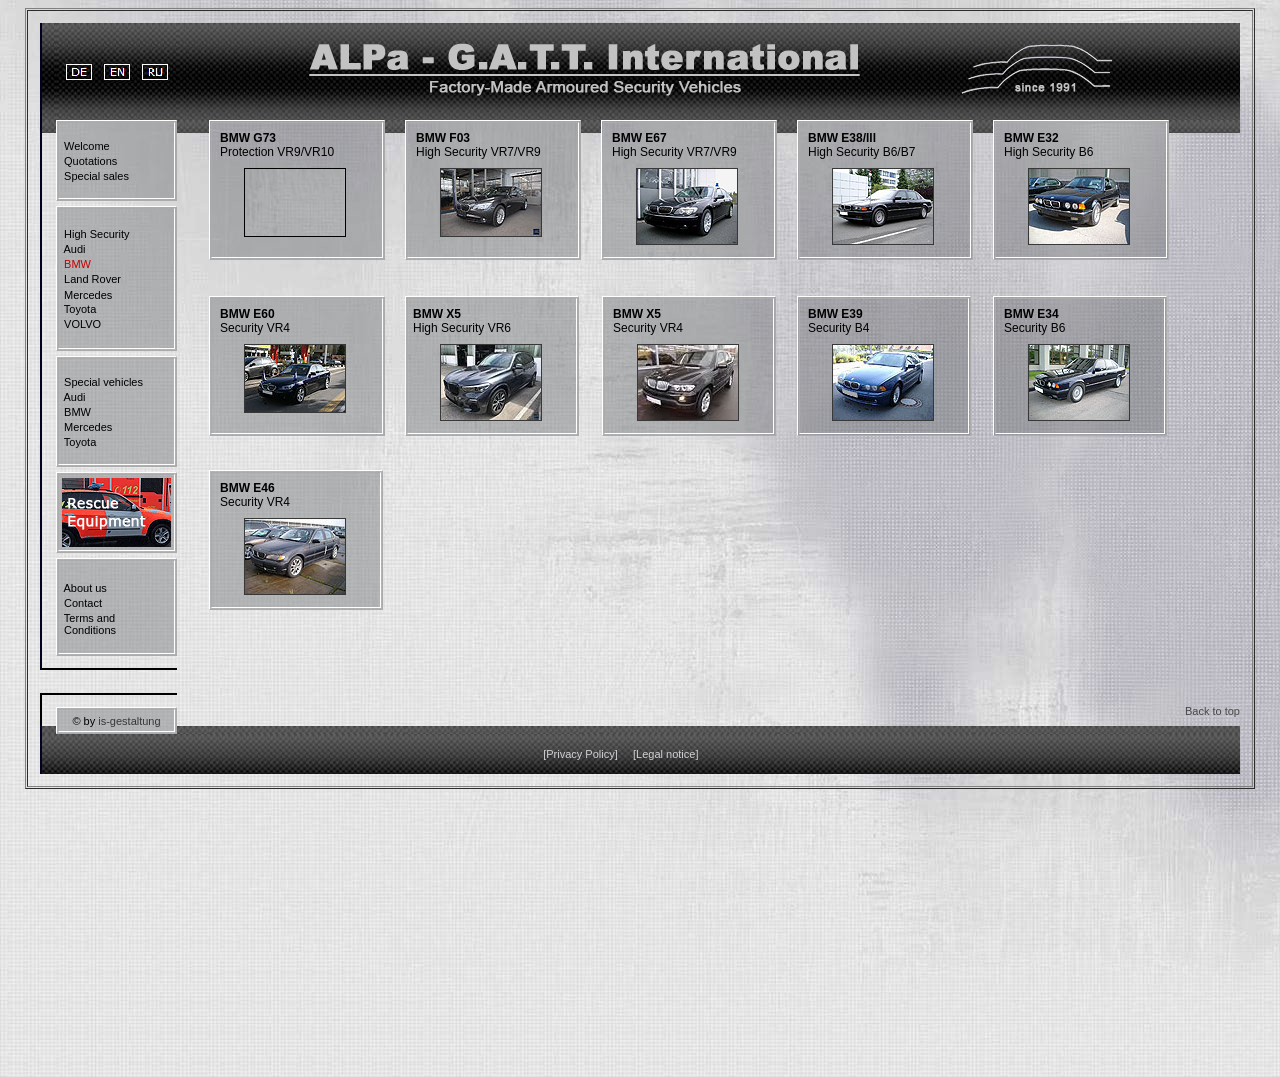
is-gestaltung (129, 721)
